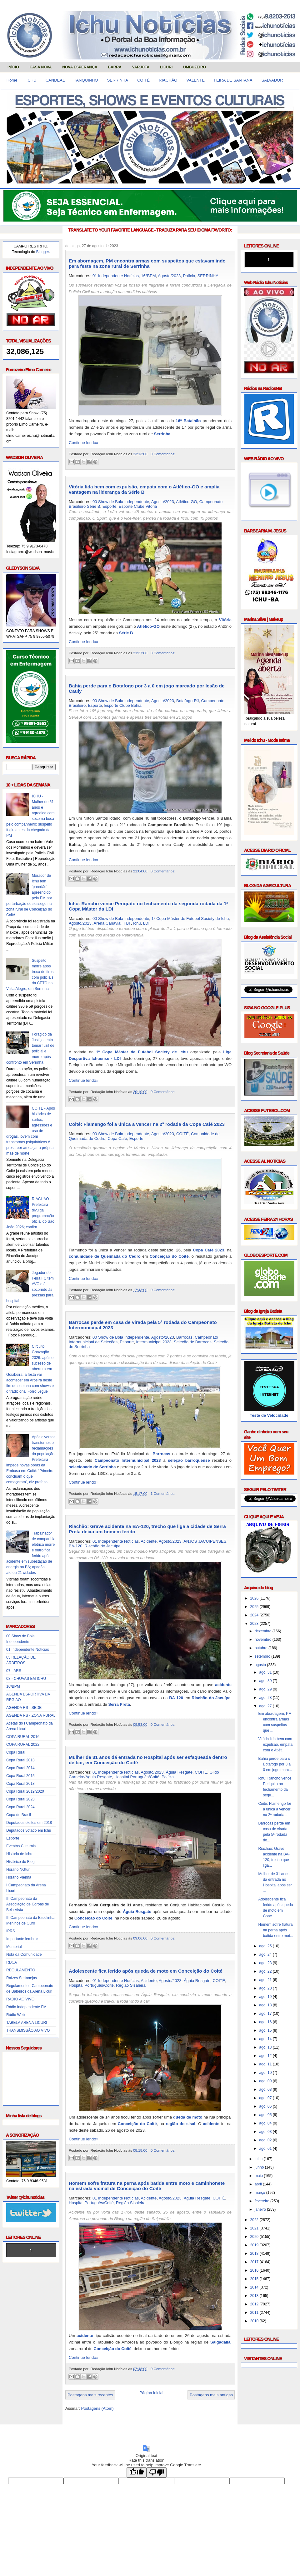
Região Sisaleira (131, 1985)
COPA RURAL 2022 (22, 1744)
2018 (255, 2253)
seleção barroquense (189, 1460)
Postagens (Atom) (97, 2408)
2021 (255, 2228)
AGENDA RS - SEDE (24, 1707)
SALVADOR (272, 80)
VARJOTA (141, 67)
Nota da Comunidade (24, 1954)
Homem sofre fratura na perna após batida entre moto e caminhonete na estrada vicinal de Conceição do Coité (147, 2185)
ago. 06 (265, 2106)
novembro (263, 1639)
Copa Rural (15, 1752)
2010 (255, 2321)
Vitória (225, 619)
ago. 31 (265, 1672)
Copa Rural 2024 (20, 1807)
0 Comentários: (163, 454)
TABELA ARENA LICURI (26, 2022)
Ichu (137, 923)
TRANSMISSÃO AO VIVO (28, 2030)
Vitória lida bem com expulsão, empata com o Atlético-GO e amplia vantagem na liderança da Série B (144, 489)
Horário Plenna (18, 1877)
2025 (255, 1607)
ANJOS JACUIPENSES (204, 1541)
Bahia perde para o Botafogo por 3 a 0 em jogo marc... (275, 1764)
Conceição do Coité (169, 1256)
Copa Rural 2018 (20, 1783)
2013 (255, 2296)
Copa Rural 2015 (20, 1776)
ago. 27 (265, 1706)
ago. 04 (265, 2123)
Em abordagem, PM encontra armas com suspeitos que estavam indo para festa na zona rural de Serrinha (147, 263)
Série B (126, 633)
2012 (255, 2304)
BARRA (114, 67)
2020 (255, 2236)
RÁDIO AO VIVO (20, 1999)
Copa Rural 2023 (20, 1799)
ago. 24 (265, 1954)
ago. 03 (265, 2131)
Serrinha (162, 434)
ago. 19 (265, 1996)
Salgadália (220, 2342)
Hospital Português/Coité (136, 1777)
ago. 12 (265, 2056)
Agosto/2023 (169, 275)
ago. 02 (265, 2140)
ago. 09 (265, 2081)
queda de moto (187, 2117)
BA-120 (75, 1546)
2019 (255, 2245)
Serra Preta (119, 1704)
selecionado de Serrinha (92, 1467)
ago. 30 (265, 1681)
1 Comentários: (163, 1493)
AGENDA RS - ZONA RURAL (30, 1715)
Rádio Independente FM (26, 2007)
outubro (261, 1648)
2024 (255, 1615)
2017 (255, 2262)
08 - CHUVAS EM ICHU (26, 1678)
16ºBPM (13, 1686)
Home (12, 80)
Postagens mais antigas (211, 2395)
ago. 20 (265, 1988)
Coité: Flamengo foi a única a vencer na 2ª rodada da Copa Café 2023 (147, 1124)
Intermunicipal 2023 (153, 1342)
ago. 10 (265, 2072)
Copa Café (117, 1138)
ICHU (32, 80)
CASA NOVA (41, 67)
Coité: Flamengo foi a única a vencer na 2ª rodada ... (274, 1809)
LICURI (166, 67)
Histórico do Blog (20, 1862)
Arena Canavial (108, 923)
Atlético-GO (186, 501)
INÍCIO (13, 67)
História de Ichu (19, 1854)
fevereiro (262, 2201)
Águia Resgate (179, 1772)
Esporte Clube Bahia (122, 705)
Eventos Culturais (21, 1846)
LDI (146, 923)
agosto (261, 1665)
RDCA (11, 1962)
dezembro (263, 1631)
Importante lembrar (22, 1939)
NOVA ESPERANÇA (79, 67)
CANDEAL (55, 80)
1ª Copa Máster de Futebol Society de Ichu (190, 918)
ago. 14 (265, 2039)
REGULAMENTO (20, 1970)
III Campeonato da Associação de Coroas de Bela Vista (27, 1904)
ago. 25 (265, 1946)
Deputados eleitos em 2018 (29, 1822)
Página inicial (151, 2392)
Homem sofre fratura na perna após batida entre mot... (275, 1930)
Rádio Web (15, 2015)
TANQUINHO (86, 80)
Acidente (149, 1541)
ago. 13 (265, 2047)
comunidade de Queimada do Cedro (105, 1256)
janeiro (261, 2209)
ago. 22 (265, 1971)
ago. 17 (265, 2013)
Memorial (14, 1946)
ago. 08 (265, 2089)
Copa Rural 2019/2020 (25, 1791)
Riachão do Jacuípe (103, 1546)
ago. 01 (265, 2148)
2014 (255, 2287)
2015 (255, 2279)
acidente (223, 1684)
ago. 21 (265, 1980)
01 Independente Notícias (27, 1649)
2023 (255, 1623)
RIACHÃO (168, 80)
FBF (127, 923)
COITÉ (143, 80)
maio (259, 2176)
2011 (255, 2312)
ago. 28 (265, 1697)
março (260, 2192)
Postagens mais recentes (90, 2395)
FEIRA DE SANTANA (233, 80)
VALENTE (196, 80)
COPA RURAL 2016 (22, 1737)
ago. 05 (265, 2115)
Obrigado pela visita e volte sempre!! (44, 2434)
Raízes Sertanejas (21, 1978)
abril (259, 2184)
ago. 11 (265, 2064)
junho (260, 2167)
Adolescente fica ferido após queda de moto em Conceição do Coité (145, 1971)
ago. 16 (265, 2022)
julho (259, 2159)
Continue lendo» (83, 442)
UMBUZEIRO (194, 67)
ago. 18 (265, 2005)
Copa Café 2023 (208, 1250)
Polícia (189, 275)
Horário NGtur (18, 1869)
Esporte (12, 1838)
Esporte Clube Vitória (138, 506)
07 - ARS (13, 1671)
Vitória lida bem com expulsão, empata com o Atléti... (275, 1744)
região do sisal (180, 2123)
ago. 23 (265, 1963)
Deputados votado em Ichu (28, 1830)
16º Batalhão (188, 420)
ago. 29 (265, 1689)
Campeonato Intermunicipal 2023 (128, 1460)
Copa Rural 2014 (20, 1768)
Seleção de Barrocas (193, 1342)
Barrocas (184, 1337)
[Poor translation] (157, 2472)
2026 (255, 1598)
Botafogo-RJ (187, 700)
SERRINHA (117, 80)
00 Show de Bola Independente (120, 501)
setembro (263, 1656)
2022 (255, 2220)
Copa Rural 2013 (20, 1760)
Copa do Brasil (18, 1815)
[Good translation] (137, 2472)
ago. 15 (265, 2030)
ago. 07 (265, 2098)
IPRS (10, 1931)
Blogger (42, 252)
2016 (255, 2270)
